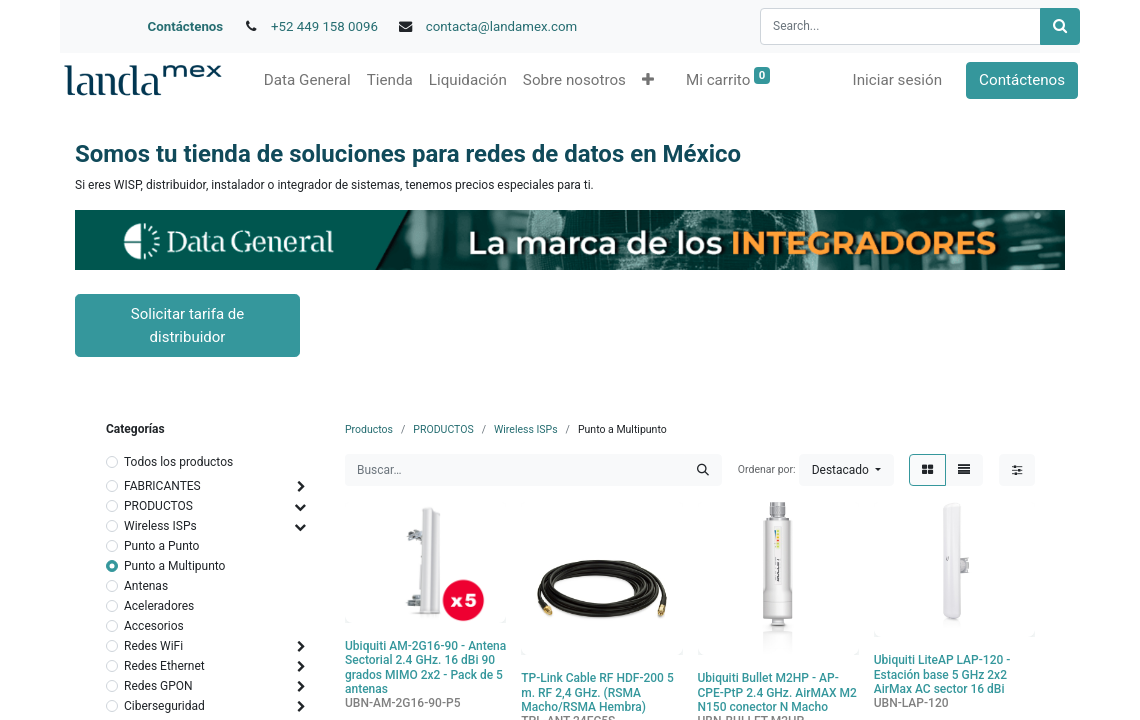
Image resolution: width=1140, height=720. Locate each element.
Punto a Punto (161, 546)
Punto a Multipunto (174, 566)
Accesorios (154, 626)
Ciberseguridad (164, 706)
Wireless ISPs (160, 526)
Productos (369, 429)
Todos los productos (178, 462)
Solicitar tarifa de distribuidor (187, 325)
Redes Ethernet (164, 666)
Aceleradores (159, 606)
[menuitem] (305, 80)
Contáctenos (186, 26)
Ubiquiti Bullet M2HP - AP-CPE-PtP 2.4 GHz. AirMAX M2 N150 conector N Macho (777, 692)
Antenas (146, 586)
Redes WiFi (153, 646)
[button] (646, 80)
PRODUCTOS (158, 506)
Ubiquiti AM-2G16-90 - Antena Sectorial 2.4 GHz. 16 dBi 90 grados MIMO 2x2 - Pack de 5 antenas (425, 667)
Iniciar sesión (899, 80)
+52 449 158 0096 (324, 26)
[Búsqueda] (1060, 26)
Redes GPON (158, 686)
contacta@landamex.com (502, 26)
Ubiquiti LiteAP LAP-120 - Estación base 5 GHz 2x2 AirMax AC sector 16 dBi (942, 674)
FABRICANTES (162, 486)
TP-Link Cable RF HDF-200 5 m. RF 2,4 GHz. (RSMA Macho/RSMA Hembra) (597, 692)
